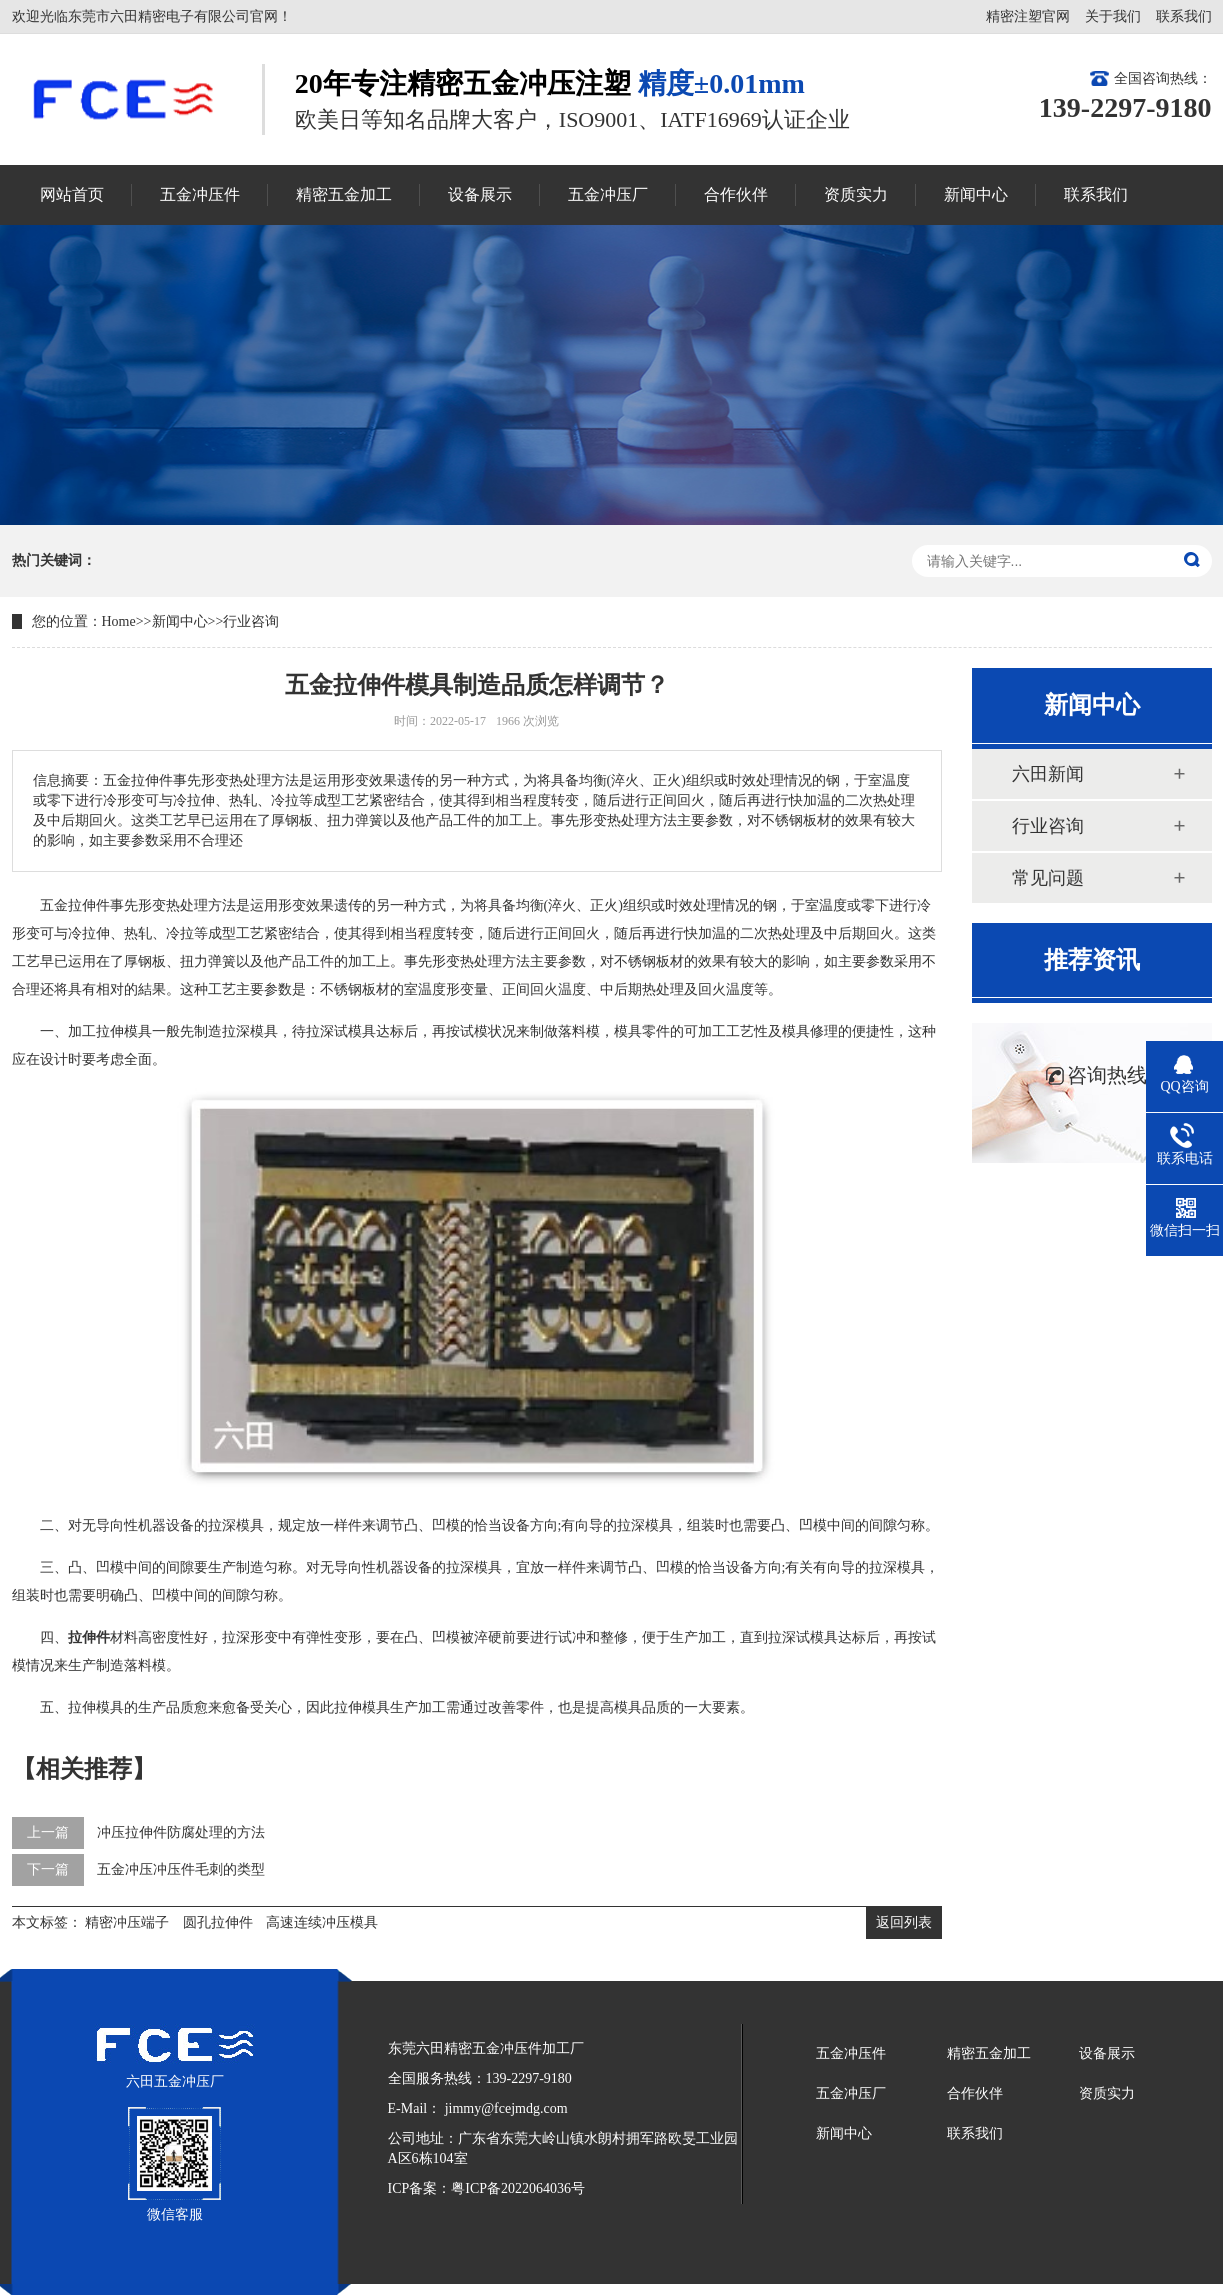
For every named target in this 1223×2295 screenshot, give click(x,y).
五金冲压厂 (851, 2093)
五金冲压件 (851, 2053)
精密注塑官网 (1028, 16)
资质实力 (1107, 2093)
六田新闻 (1048, 774)
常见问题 (1048, 878)
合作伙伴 (975, 2093)
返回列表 (904, 1922)
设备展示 (1107, 2053)
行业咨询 (251, 621)
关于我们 (1113, 16)
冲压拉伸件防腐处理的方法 (181, 1832)
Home (119, 621)
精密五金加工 (989, 2053)
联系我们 (1184, 16)
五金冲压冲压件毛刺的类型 (181, 1869)
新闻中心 (180, 621)
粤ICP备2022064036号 (518, 2188)
